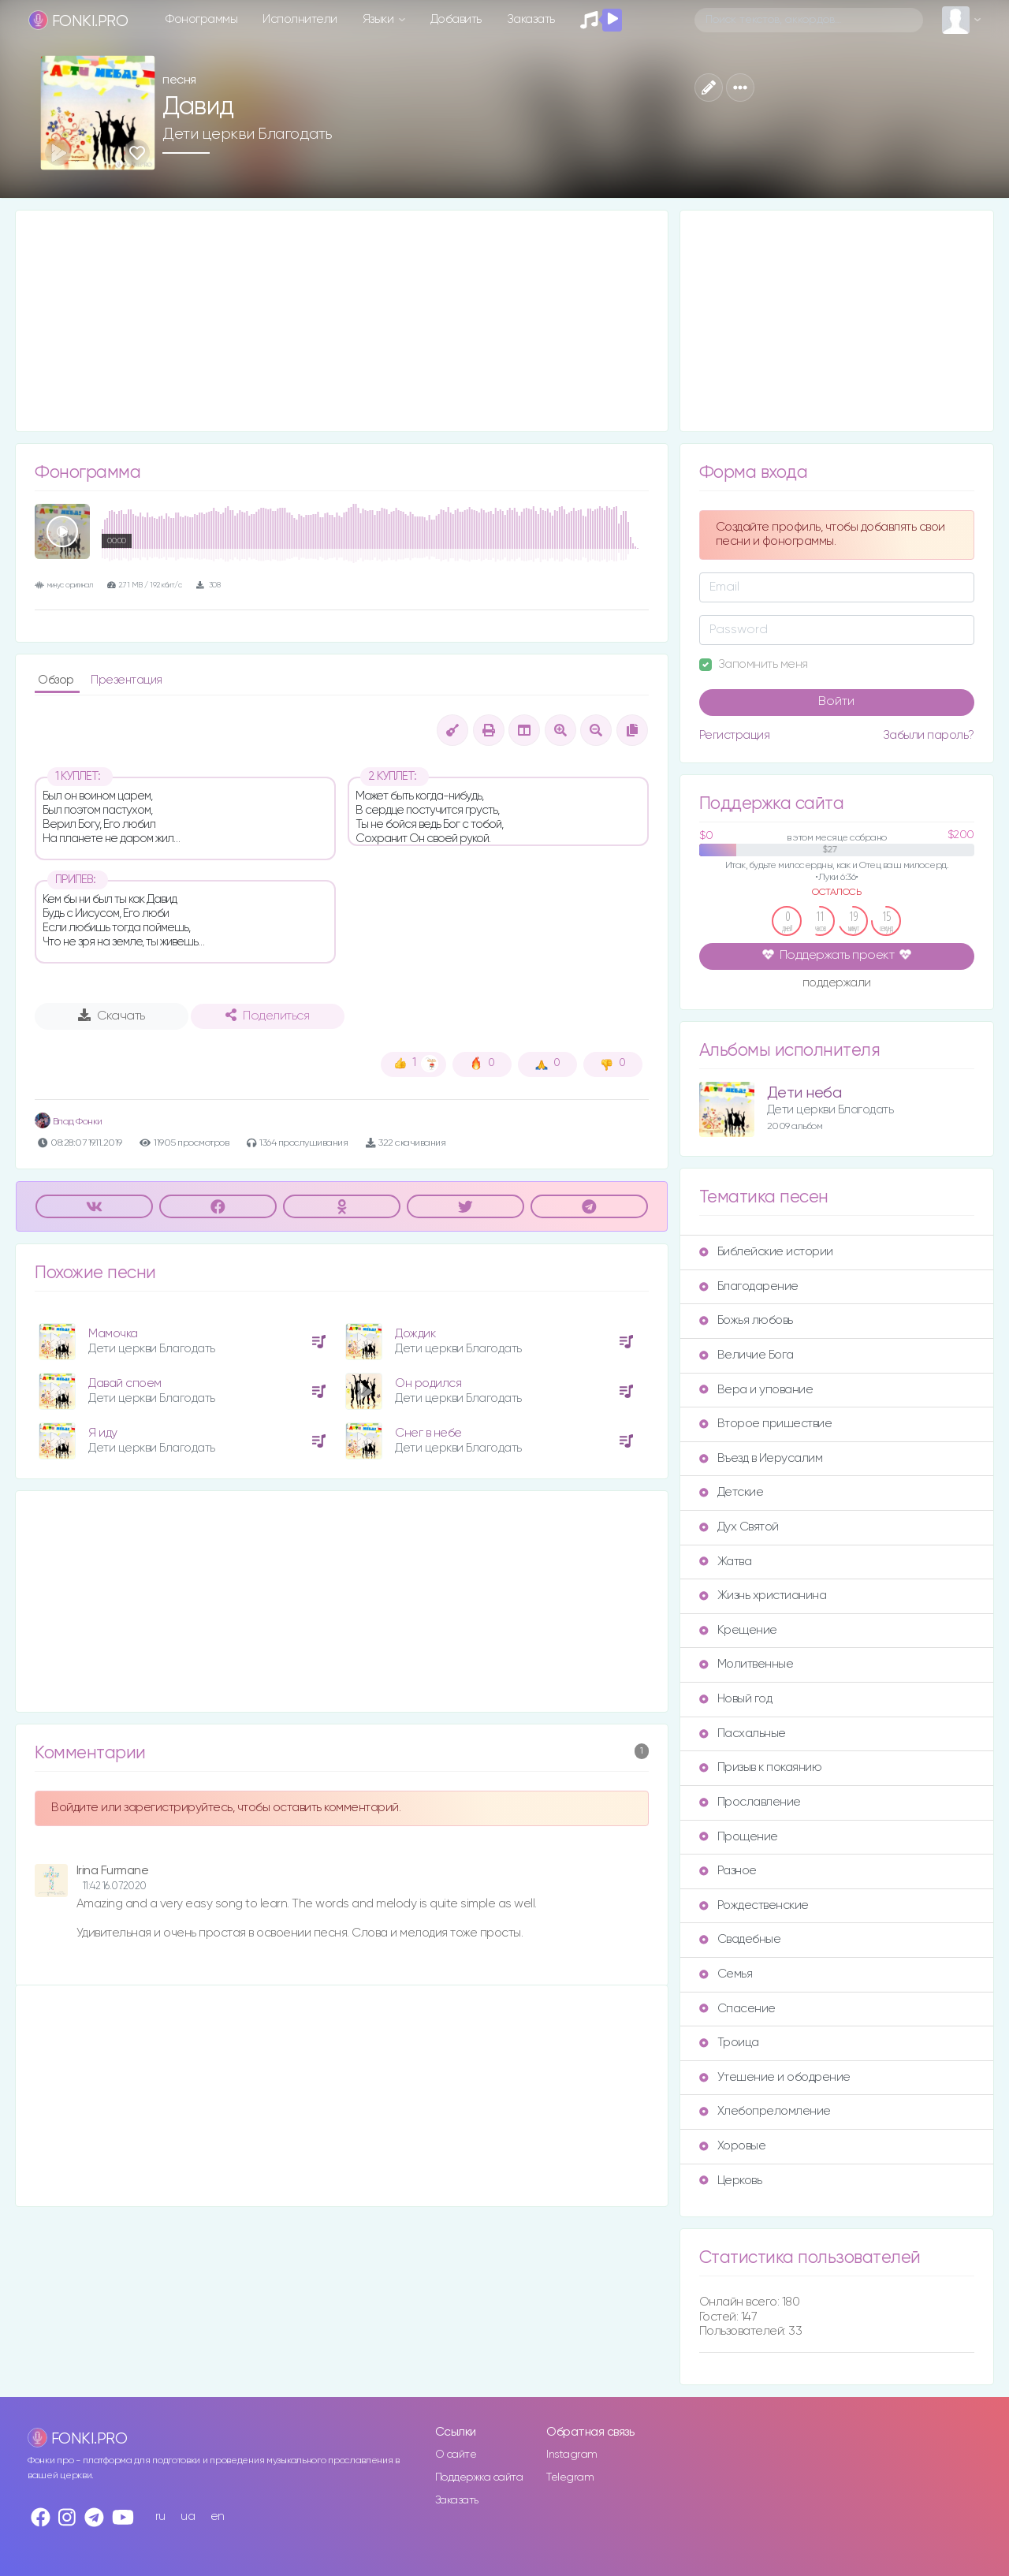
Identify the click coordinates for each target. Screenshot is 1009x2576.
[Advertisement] (342, 321)
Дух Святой (739, 1527)
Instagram (572, 2454)
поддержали (836, 984)
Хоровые (732, 2146)
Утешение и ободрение (775, 2077)
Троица (729, 2042)
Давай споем (125, 1383)
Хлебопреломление (765, 2111)
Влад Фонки (68, 1122)
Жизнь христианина (763, 1595)
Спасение (737, 2009)
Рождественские (754, 1905)
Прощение (738, 1837)
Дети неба (804, 1093)
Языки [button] (380, 19)
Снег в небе (428, 1433)
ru (160, 2516)
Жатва (725, 1562)
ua (188, 2516)
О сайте (456, 2454)
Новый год (736, 1699)
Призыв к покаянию (760, 1767)
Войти (836, 701)
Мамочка (113, 1334)
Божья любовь (746, 1320)
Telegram (570, 2477)
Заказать (531, 19)
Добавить (456, 19)
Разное (728, 1871)
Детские (731, 1492)
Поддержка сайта (479, 2477)
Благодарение (749, 1286)
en (217, 2516)
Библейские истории (766, 1252)
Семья (726, 1974)
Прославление (750, 1802)
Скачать (111, 1015)
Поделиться (267, 1015)
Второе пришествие (765, 1424)
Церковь (730, 2180)
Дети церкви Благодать (247, 134)
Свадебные (740, 1939)
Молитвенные (746, 1664)
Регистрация (734, 735)
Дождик (415, 1334)
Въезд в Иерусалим (761, 1458)
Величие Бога (746, 1355)
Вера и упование (756, 1390)
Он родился (428, 1383)
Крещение (738, 1630)
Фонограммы (201, 19)
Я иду (102, 1433)
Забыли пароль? (928, 735)
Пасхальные (742, 1733)
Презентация (126, 680)
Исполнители (299, 19)
